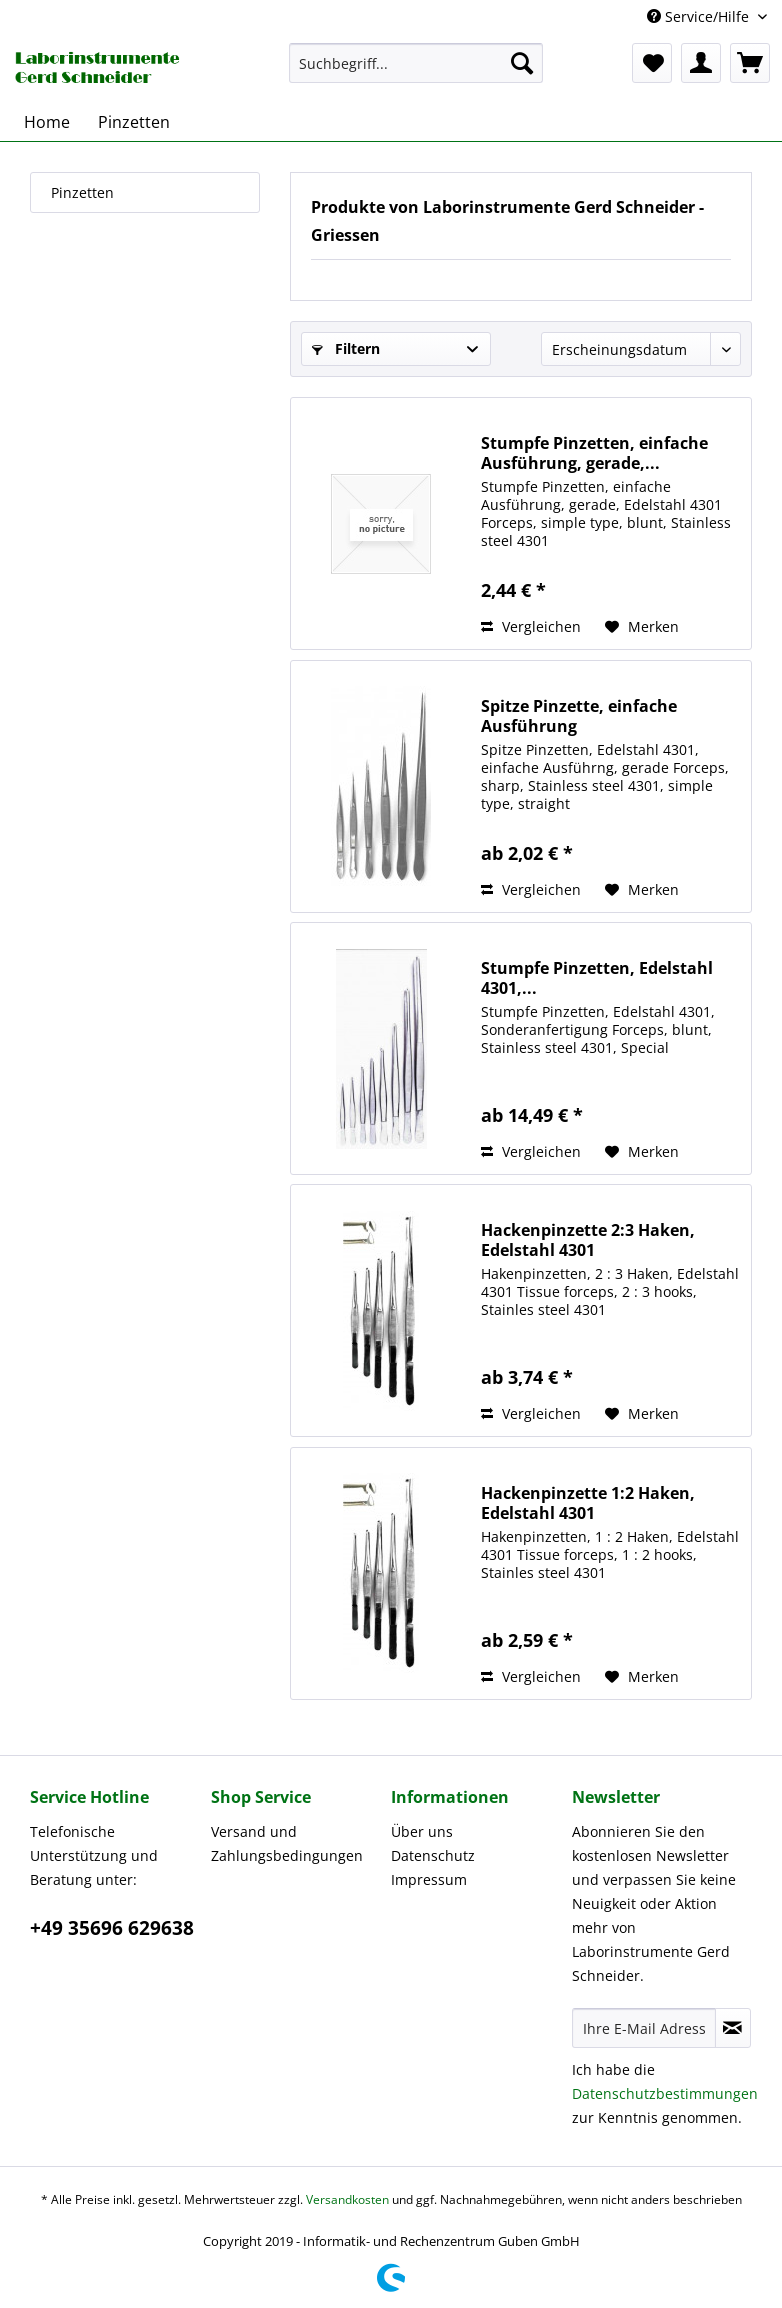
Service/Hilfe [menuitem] (700, 16)
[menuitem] (416, 63)
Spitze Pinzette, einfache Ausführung (579, 716)
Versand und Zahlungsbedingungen (287, 1843)
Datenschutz (433, 1855)
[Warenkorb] (750, 63)
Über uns (422, 1831)
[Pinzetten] (134, 122)
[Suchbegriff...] (416, 63)
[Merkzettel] (652, 63)
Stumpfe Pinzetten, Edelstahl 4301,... (597, 978)
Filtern (346, 348)
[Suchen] (522, 63)
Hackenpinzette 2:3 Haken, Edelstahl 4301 (588, 1240)
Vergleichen (531, 626)
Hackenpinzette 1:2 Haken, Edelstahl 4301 (588, 1503)
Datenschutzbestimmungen (665, 2093)
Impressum (429, 1879)
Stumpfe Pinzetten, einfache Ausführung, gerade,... (594, 453)
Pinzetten (82, 192)
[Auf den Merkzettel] (642, 627)
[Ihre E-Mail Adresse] (644, 2028)
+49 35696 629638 (112, 1928)
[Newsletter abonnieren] (733, 2028)
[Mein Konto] (701, 63)
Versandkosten (347, 2199)
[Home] (47, 122)
